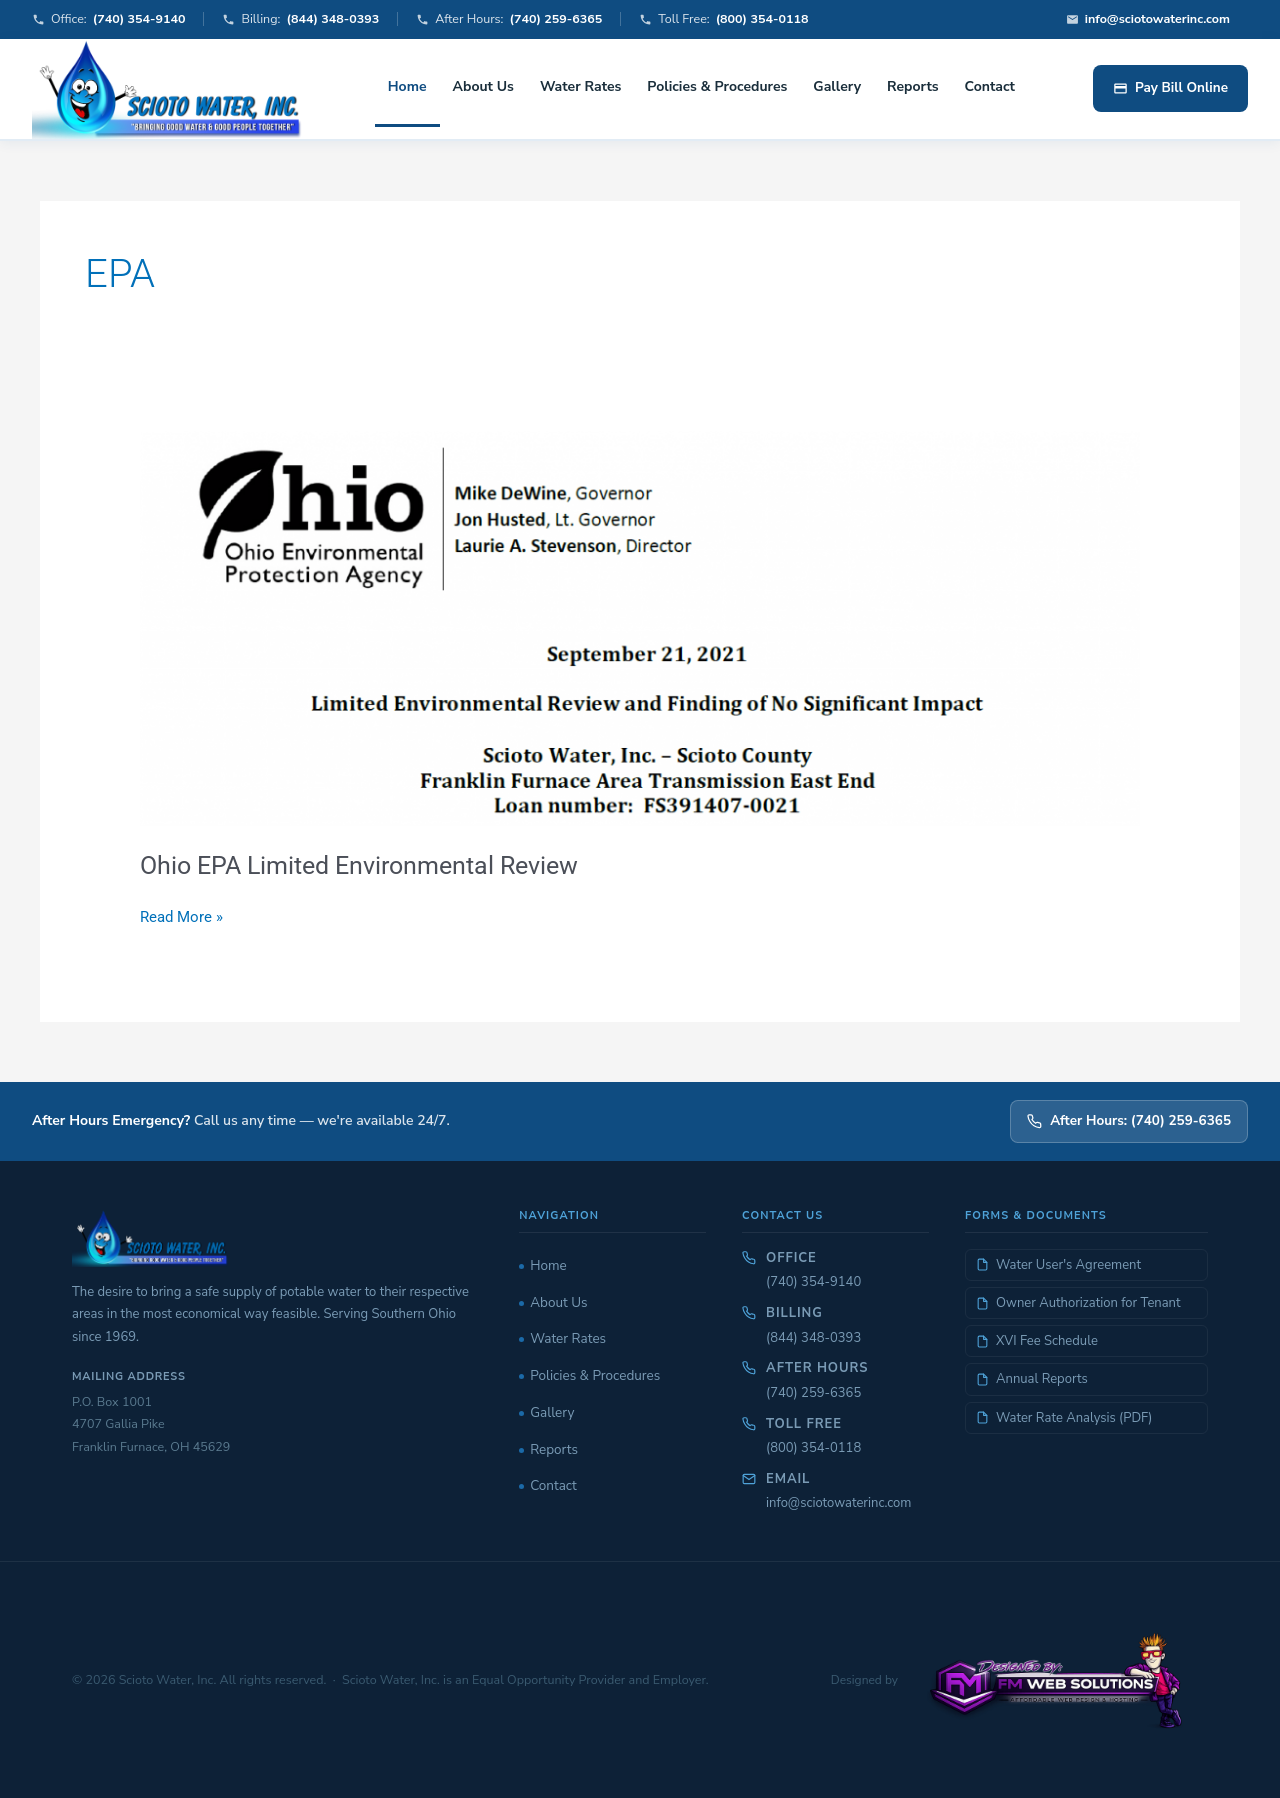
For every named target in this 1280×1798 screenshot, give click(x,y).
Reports (913, 86)
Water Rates (580, 86)
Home (407, 86)
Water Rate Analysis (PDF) (1064, 1418)
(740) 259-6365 (813, 1393)
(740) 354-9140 (813, 1282)
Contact (990, 86)
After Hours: (509, 19)
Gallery (837, 86)
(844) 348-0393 (813, 1338)
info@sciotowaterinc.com (838, 1503)
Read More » (181, 915)
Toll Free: (723, 19)
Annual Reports (1032, 1379)
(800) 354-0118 (813, 1448)
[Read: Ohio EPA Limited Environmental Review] (640, 628)
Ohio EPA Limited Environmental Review (369, 865)
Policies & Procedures (717, 86)
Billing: (300, 19)
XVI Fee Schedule (1037, 1341)
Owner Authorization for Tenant (1078, 1303)
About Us (483, 86)
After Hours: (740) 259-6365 (1129, 1120)
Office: (108, 19)
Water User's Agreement (1058, 1265)
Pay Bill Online (1170, 87)
